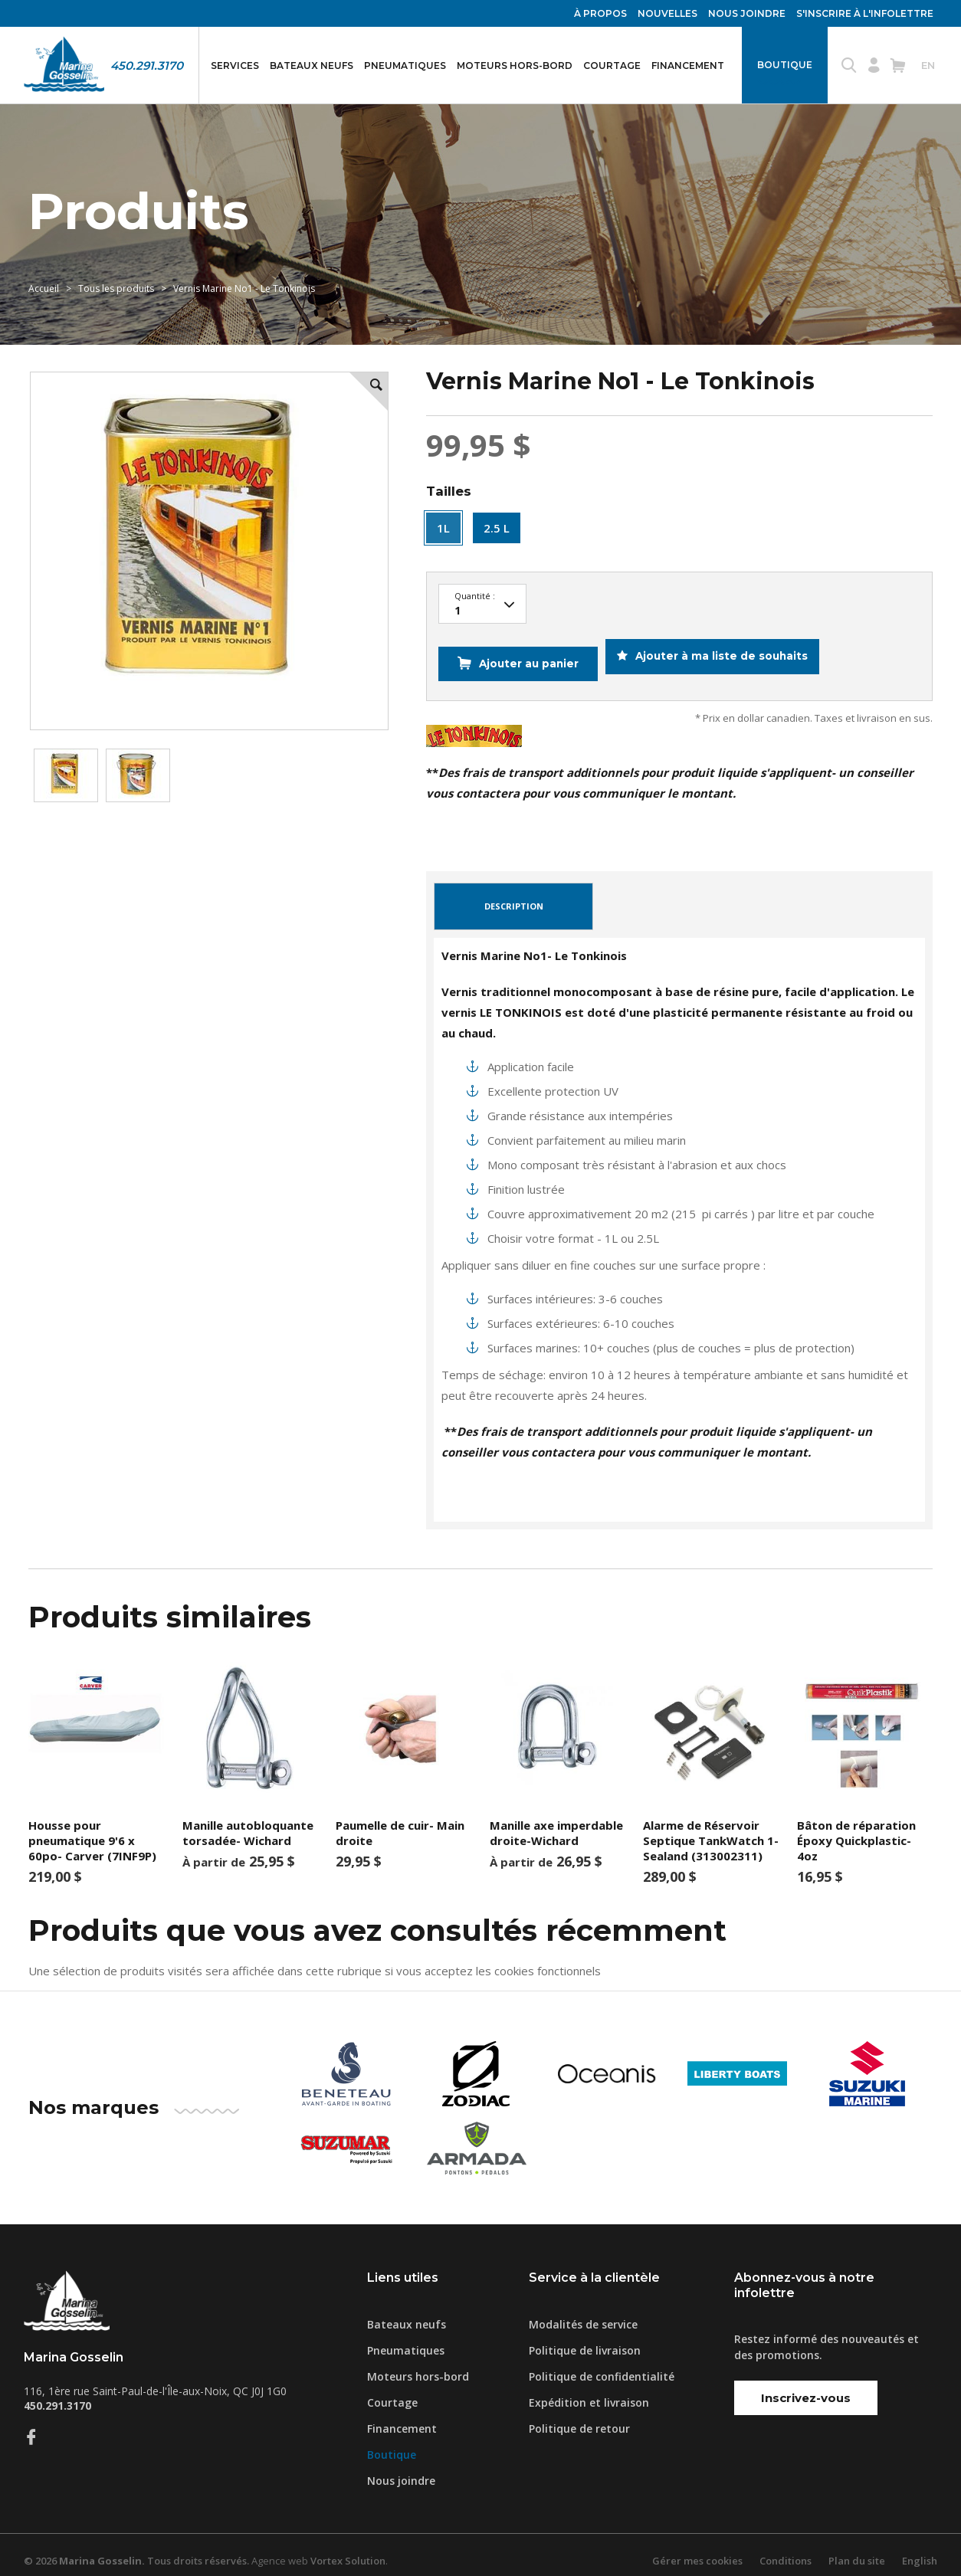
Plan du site (856, 2549)
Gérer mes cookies (697, 2549)
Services (235, 65)
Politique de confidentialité (601, 2365)
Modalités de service (583, 2313)
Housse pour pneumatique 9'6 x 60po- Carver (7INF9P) (92, 1829)
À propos (600, 13)
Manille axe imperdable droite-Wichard (556, 1821)
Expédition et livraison (589, 2391)
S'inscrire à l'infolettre (864, 13)
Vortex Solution (347, 2549)
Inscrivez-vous (806, 2386)
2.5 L (497, 528)
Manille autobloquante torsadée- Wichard (247, 1821)
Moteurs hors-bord (514, 65)
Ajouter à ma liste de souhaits (728, 658)
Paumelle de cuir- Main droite (400, 1821)
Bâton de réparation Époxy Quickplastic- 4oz (856, 1829)
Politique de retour (579, 2417)
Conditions (785, 2549)
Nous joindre (747, 13)
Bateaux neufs (311, 65)
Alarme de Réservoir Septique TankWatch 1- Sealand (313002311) (711, 1829)
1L (443, 528)
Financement (687, 65)
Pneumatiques (405, 65)
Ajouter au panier (526, 658)
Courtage (612, 65)
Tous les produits (116, 288)
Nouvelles (667, 13)
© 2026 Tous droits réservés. (136, 2549)
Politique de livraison (585, 2339)
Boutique (784, 64)
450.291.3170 (146, 65)
